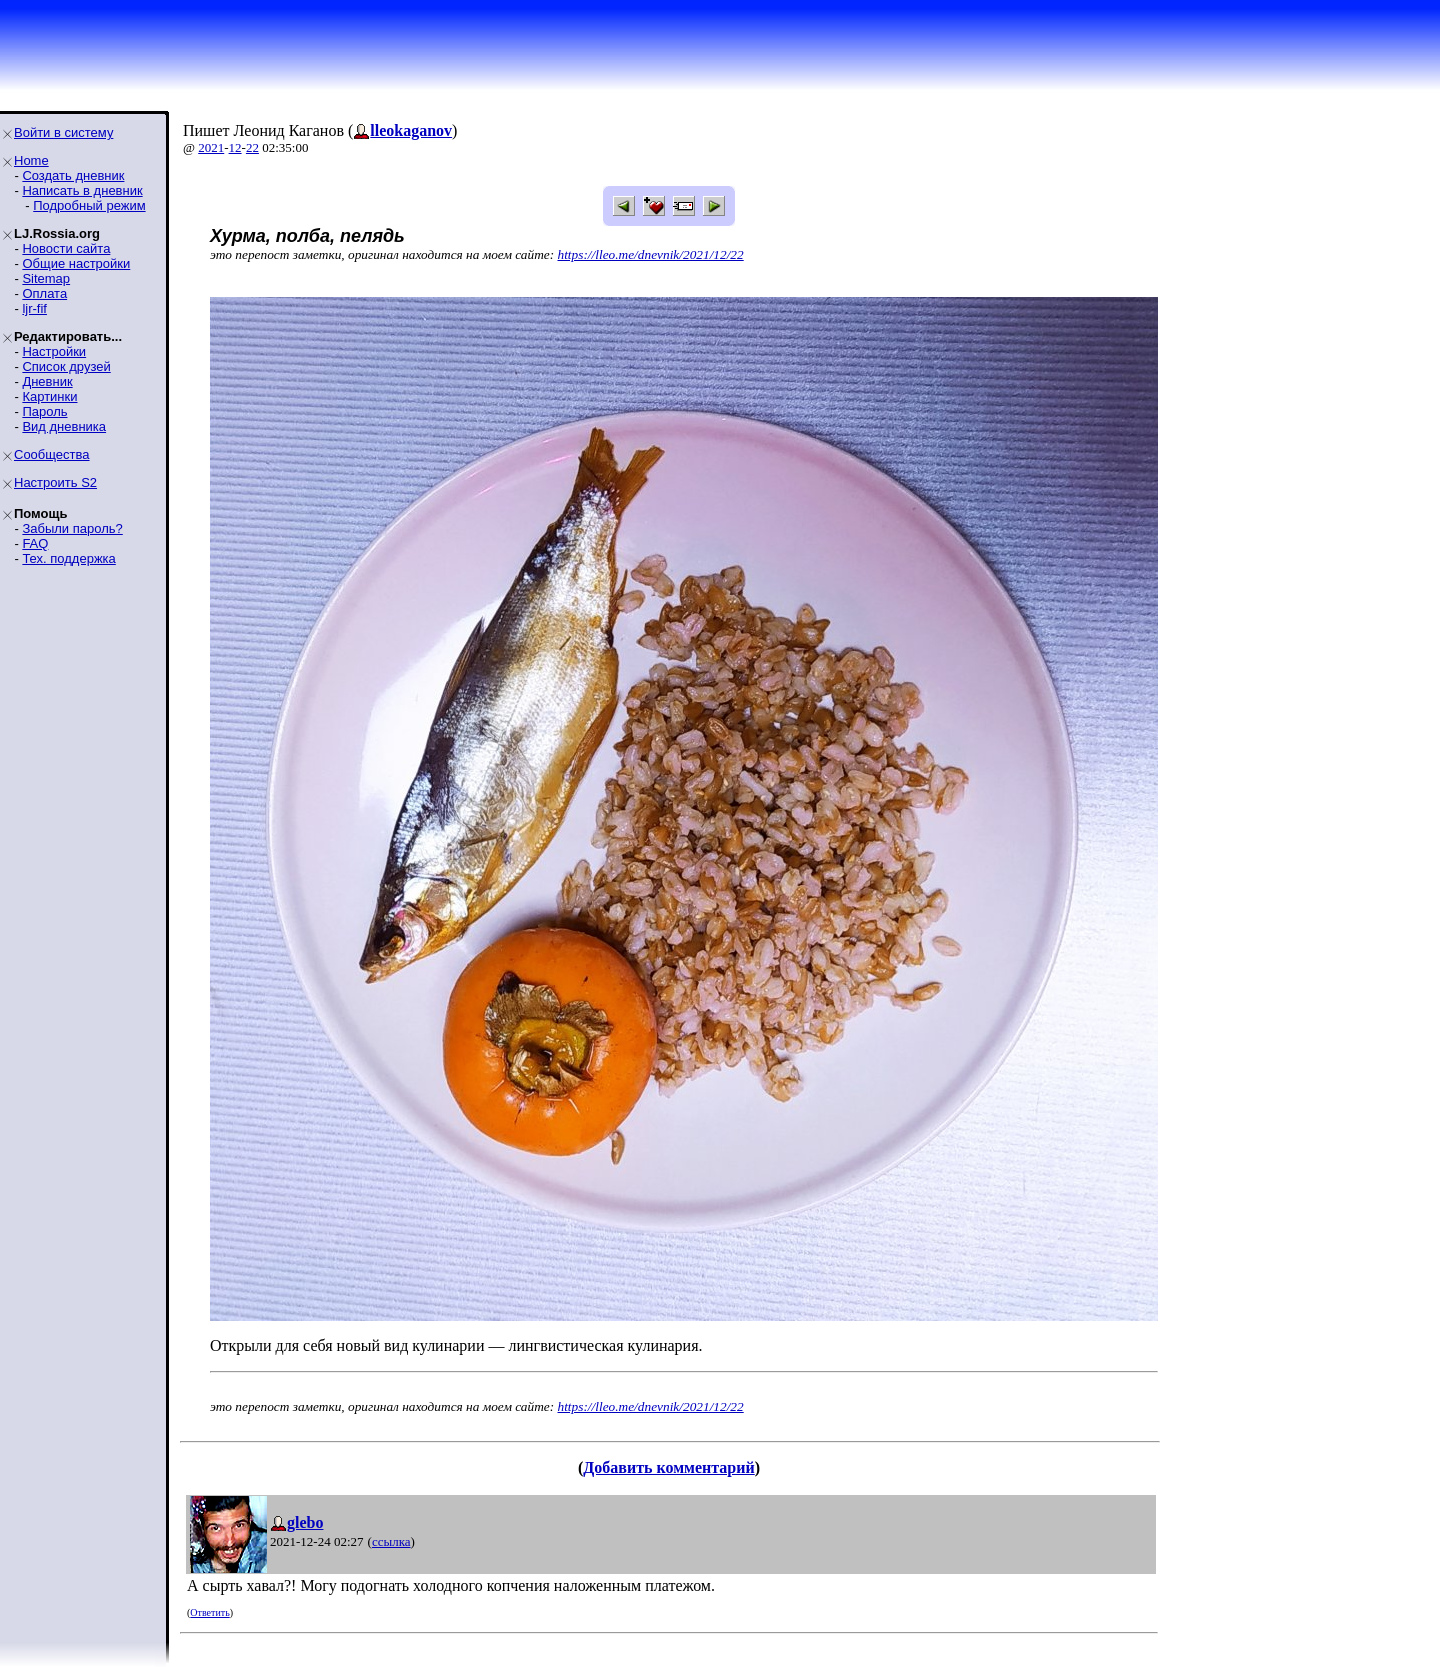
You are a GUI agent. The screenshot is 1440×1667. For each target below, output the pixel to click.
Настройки (54, 351)
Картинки (49, 396)
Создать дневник (73, 175)
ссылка (391, 1541)
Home (31, 160)
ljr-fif (34, 308)
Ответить (209, 1612)
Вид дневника (64, 426)
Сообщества (52, 454)
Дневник (47, 381)
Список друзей (66, 366)
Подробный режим (89, 205)
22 (252, 147)
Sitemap (46, 278)
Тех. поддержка (68, 558)
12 (235, 147)
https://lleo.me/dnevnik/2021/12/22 (651, 254)
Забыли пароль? (72, 528)
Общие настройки (76, 263)
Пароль (44, 411)
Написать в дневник (82, 190)
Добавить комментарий (668, 1467)
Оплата (44, 293)
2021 (211, 147)
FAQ (35, 543)
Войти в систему (63, 132)
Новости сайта (66, 248)
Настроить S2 (55, 482)
